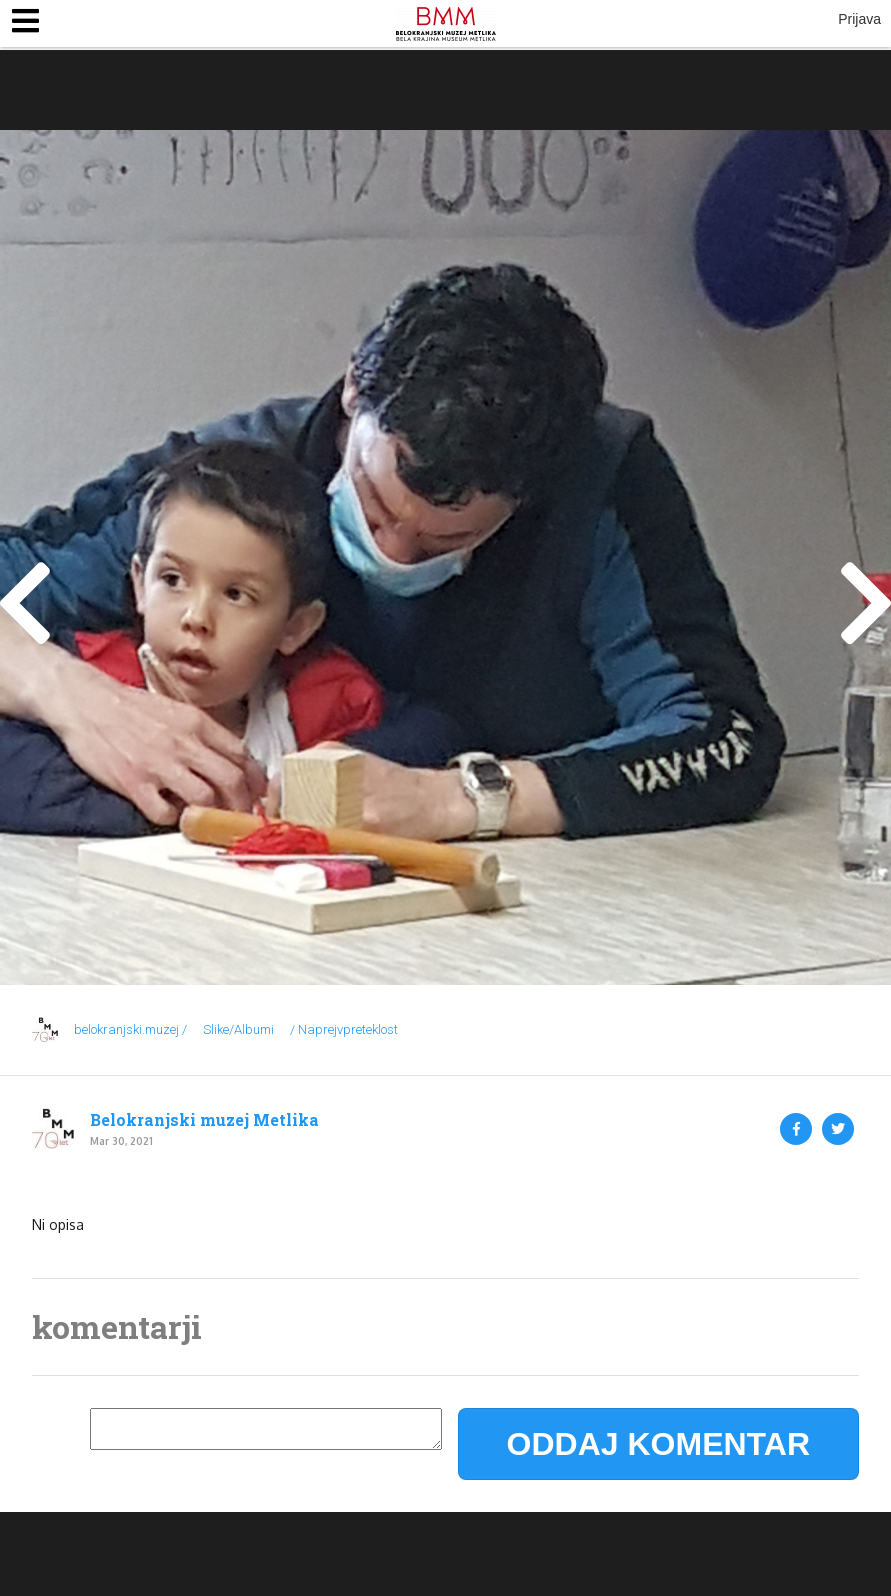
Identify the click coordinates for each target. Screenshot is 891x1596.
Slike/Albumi (238, 1029)
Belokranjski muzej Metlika (204, 1120)
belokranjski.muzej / (130, 1029)
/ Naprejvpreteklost (344, 1029)
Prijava (859, 19)
